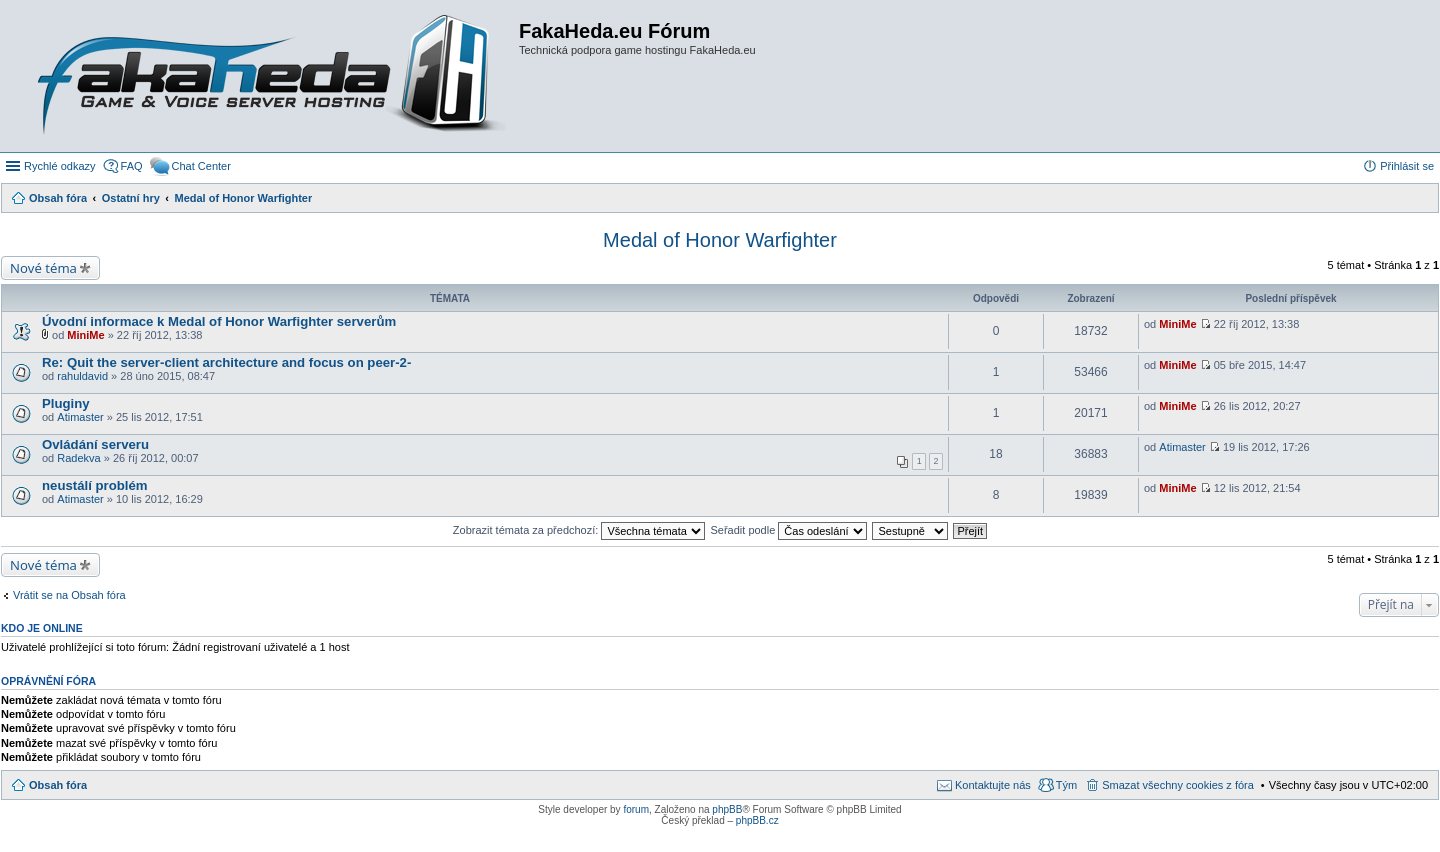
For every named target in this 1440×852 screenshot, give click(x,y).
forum (636, 809)
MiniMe (85, 335)
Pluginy (66, 403)
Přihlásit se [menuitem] (1407, 166)
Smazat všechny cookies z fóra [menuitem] (1178, 785)
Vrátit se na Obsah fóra (69, 595)
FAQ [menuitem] (132, 166)
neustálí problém (95, 485)
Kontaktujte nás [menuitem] (993, 785)
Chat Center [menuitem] (201, 166)
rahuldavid (82, 376)
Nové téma (43, 268)
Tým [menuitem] (1066, 785)
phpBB (727, 809)
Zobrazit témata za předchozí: (579, 530)
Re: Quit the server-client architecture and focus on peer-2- (226, 362)
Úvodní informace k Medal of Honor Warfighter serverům (219, 321)
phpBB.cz (757, 820)
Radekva (78, 458)
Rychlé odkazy (60, 166)
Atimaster (80, 417)
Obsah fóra (58, 785)
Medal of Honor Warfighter (720, 240)
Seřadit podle (788, 530)
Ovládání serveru (95, 444)
